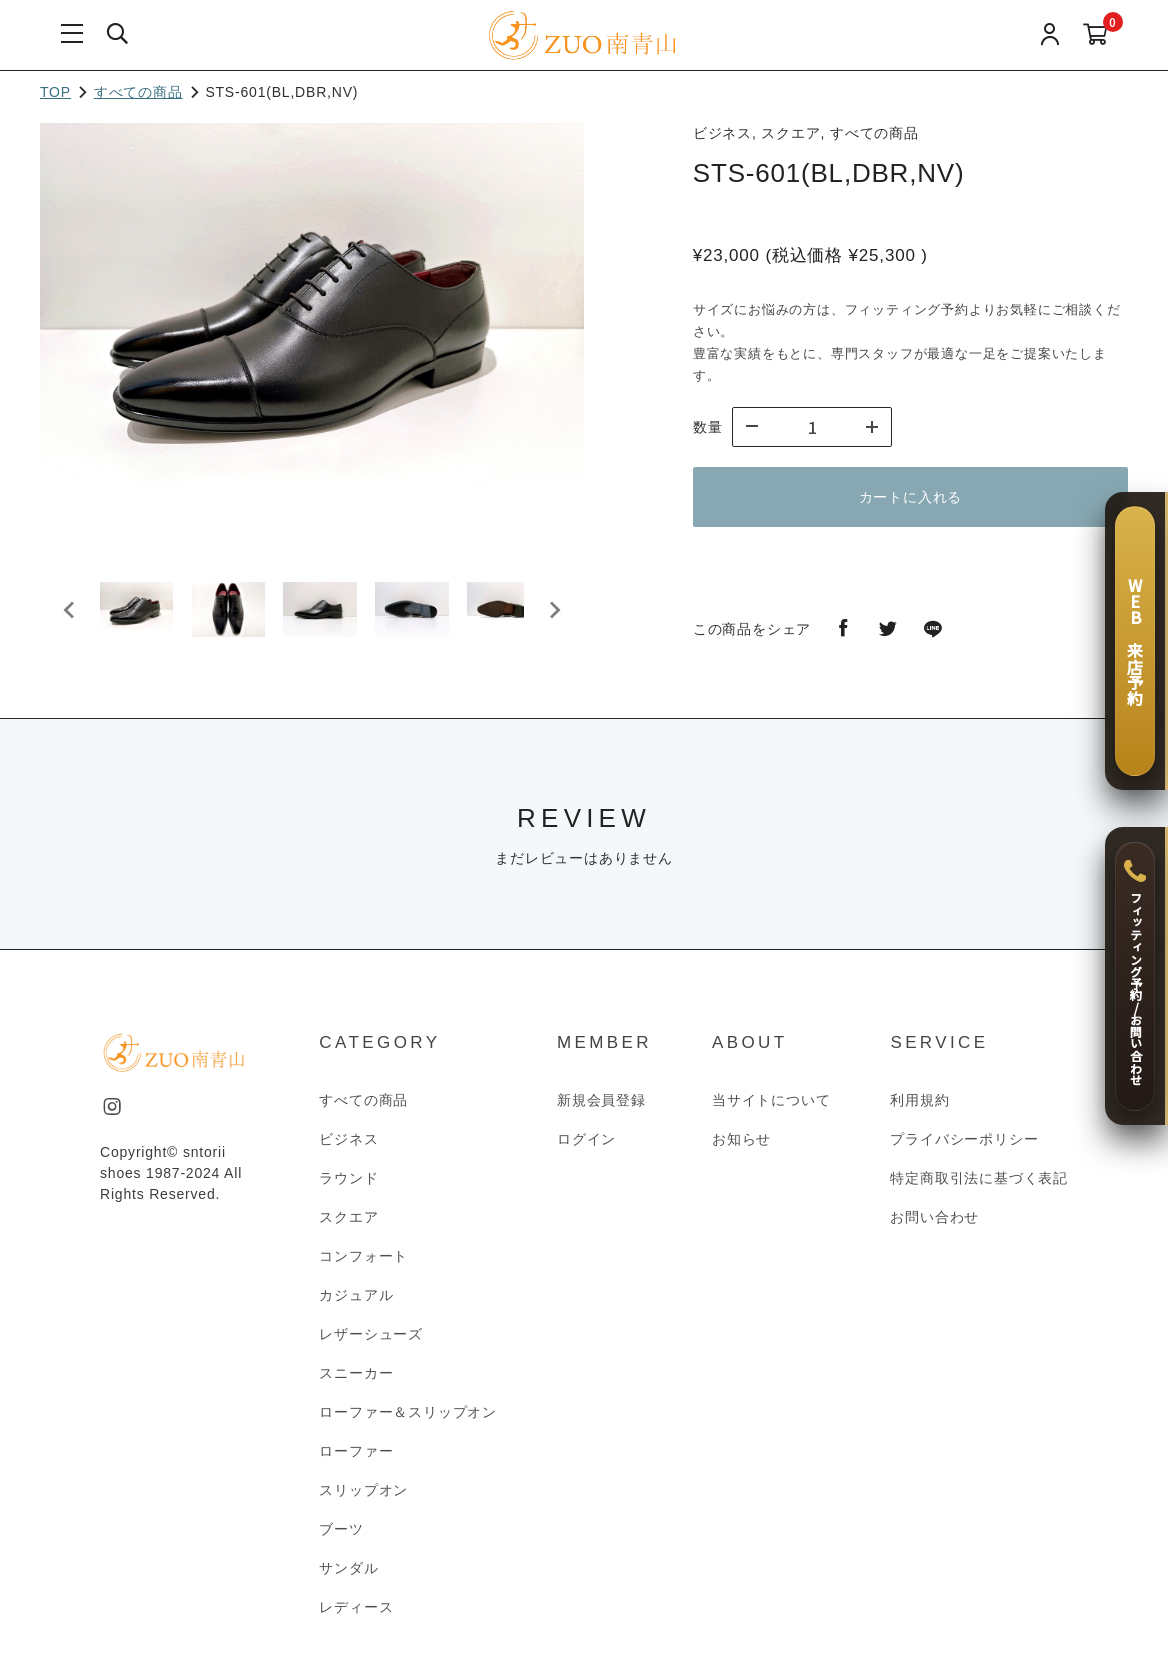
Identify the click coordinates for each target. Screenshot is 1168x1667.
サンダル (348, 1577)
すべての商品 (138, 92)
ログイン (586, 1148)
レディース (356, 1616)
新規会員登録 (601, 1109)
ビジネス (348, 1148)
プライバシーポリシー (964, 1148)
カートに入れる (911, 497)
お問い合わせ (934, 1226)
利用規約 (919, 1109)
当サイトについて (771, 1109)
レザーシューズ (371, 1343)
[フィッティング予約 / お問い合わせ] (1135, 976)
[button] (140, 614)
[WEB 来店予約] (1135, 641)
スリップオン (363, 1499)
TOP (55, 92)
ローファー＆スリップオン (408, 1421)
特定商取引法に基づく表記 (979, 1187)
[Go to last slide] (70, 614)
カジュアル (356, 1304)
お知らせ (741, 1148)
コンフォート (363, 1265)
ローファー (356, 1460)
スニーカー (356, 1382)
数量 (708, 427)
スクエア (348, 1226)
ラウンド (348, 1187)
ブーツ (341, 1538)
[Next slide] (554, 614)
